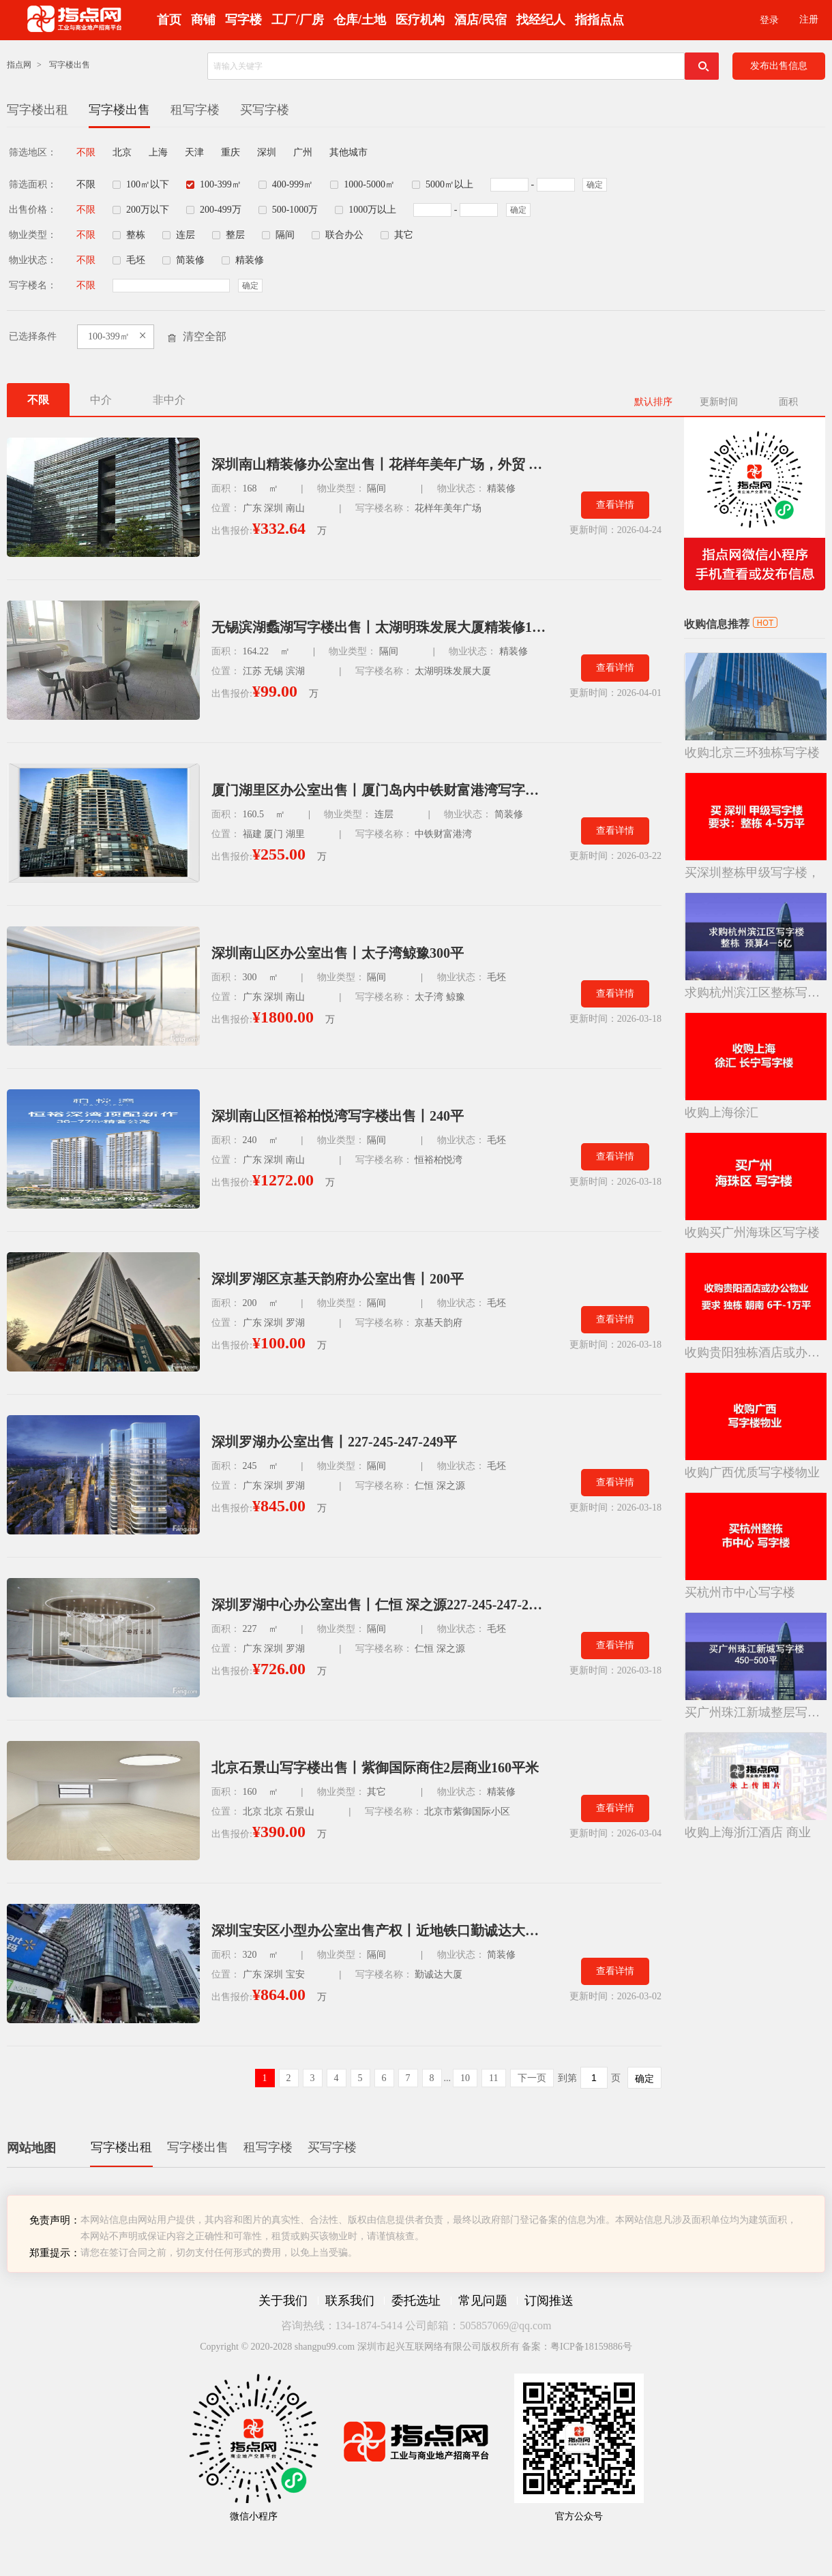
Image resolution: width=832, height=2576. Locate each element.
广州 (302, 152)
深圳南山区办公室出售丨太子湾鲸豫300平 (337, 952)
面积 (788, 402)
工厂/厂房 (297, 20)
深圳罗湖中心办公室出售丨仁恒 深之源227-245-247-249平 (378, 1604)
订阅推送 (549, 2301)
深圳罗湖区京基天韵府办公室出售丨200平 (337, 1278)
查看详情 (615, 505)
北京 (122, 152)
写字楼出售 (69, 65)
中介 (101, 400)
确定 (594, 185)
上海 (158, 152)
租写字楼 (195, 110)
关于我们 (283, 2301)
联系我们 (349, 2301)
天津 (194, 152)
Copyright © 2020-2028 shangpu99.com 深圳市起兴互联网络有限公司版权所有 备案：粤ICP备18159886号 (416, 2347)
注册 (808, 19)
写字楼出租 (37, 110)
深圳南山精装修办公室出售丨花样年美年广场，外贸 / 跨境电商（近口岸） (378, 464)
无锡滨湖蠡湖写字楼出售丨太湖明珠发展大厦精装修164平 (378, 627)
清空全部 (204, 336)
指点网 (19, 65)
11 (493, 2078)
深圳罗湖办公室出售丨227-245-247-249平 (334, 1441)
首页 (169, 20)
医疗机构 (420, 20)
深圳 (266, 152)
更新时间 (719, 402)
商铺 (203, 20)
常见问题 (482, 2301)
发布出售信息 (778, 66)
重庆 (230, 152)
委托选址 (416, 2301)
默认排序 (653, 402)
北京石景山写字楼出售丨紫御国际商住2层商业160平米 (375, 1767)
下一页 (532, 2078)
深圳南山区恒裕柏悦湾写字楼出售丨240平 (337, 1115)
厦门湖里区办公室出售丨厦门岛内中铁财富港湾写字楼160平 (378, 790)
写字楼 (243, 20)
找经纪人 (540, 20)
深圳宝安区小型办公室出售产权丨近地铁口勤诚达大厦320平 (378, 1930)
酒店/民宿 (480, 20)
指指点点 (599, 20)
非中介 (169, 400)
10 (465, 2078)
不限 (85, 152)
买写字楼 (264, 110)
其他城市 (348, 152)
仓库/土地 (359, 20)
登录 (769, 20)
